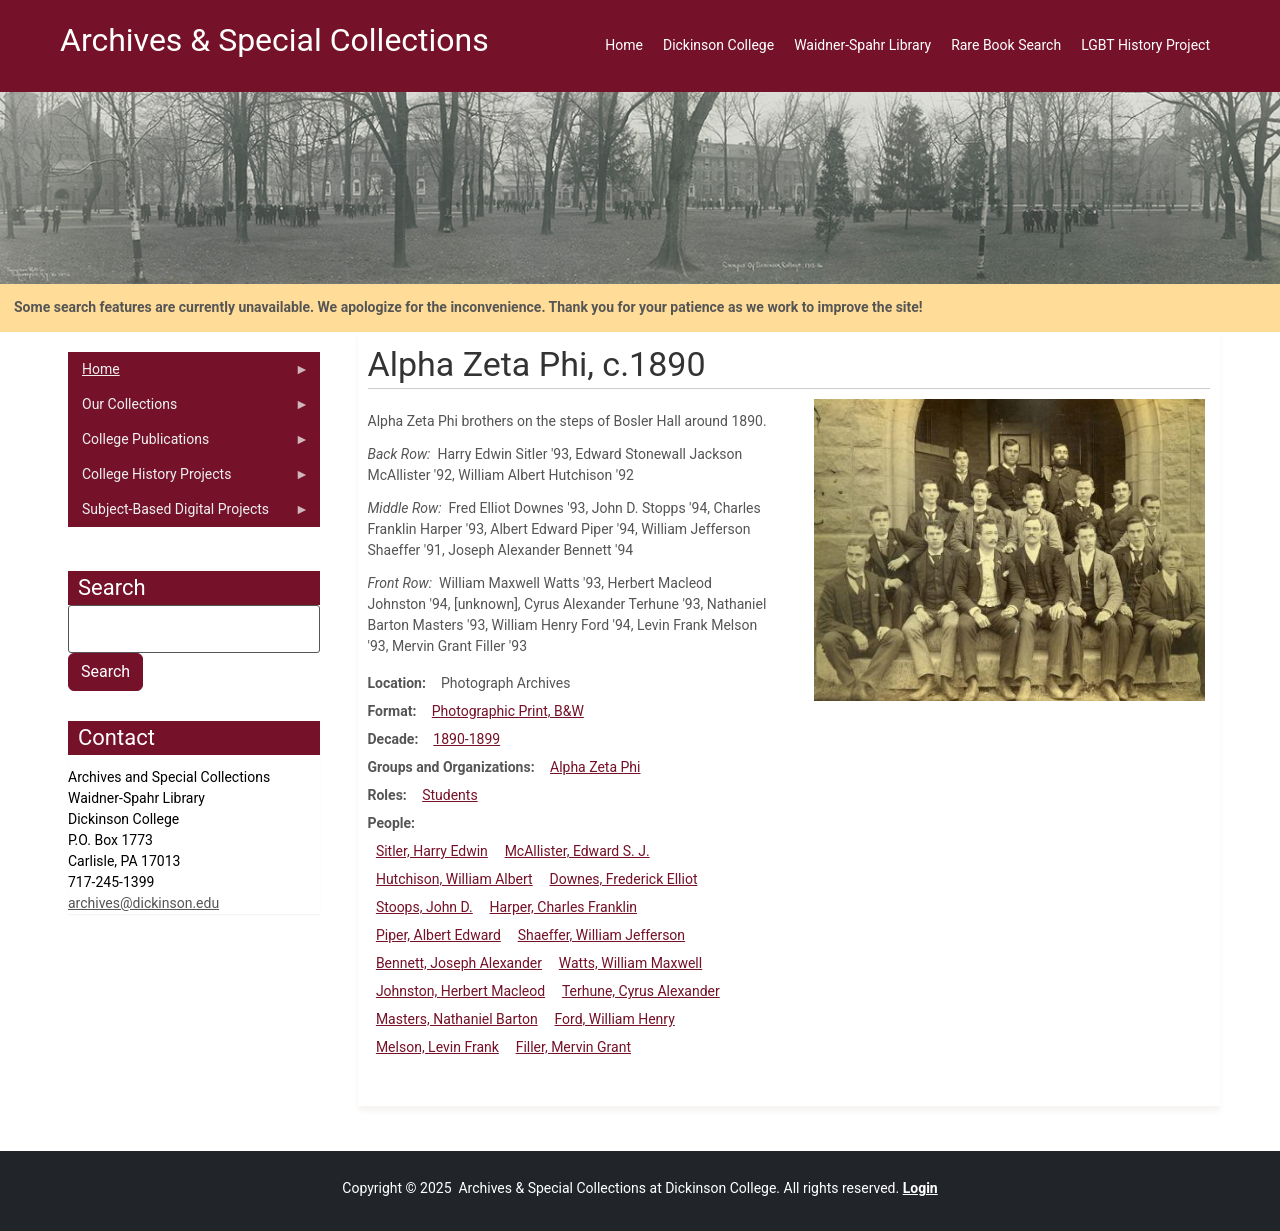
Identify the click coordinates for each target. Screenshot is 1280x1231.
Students (449, 795)
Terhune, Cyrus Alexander (641, 991)
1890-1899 (466, 739)
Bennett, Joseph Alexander (459, 963)
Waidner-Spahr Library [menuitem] (862, 45)
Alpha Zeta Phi (595, 767)
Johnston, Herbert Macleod (460, 991)
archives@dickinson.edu (143, 903)
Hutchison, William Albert (454, 879)
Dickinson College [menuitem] (718, 45)
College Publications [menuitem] (188, 444)
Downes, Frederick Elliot (623, 879)
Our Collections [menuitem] (188, 409)
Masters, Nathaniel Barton (457, 1019)
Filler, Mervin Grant (573, 1047)
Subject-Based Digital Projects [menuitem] (188, 514)
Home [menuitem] (624, 45)
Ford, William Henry (614, 1019)
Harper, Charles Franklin (564, 907)
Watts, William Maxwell (630, 963)
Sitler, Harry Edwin (432, 851)
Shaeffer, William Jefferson (601, 935)
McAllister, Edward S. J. (577, 851)
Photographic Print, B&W (508, 711)
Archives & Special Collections (274, 40)
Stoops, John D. (424, 907)
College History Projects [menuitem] (188, 479)
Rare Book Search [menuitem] (1006, 45)
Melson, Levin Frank (437, 1047)
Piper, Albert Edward (438, 935)
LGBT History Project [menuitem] (1145, 45)
